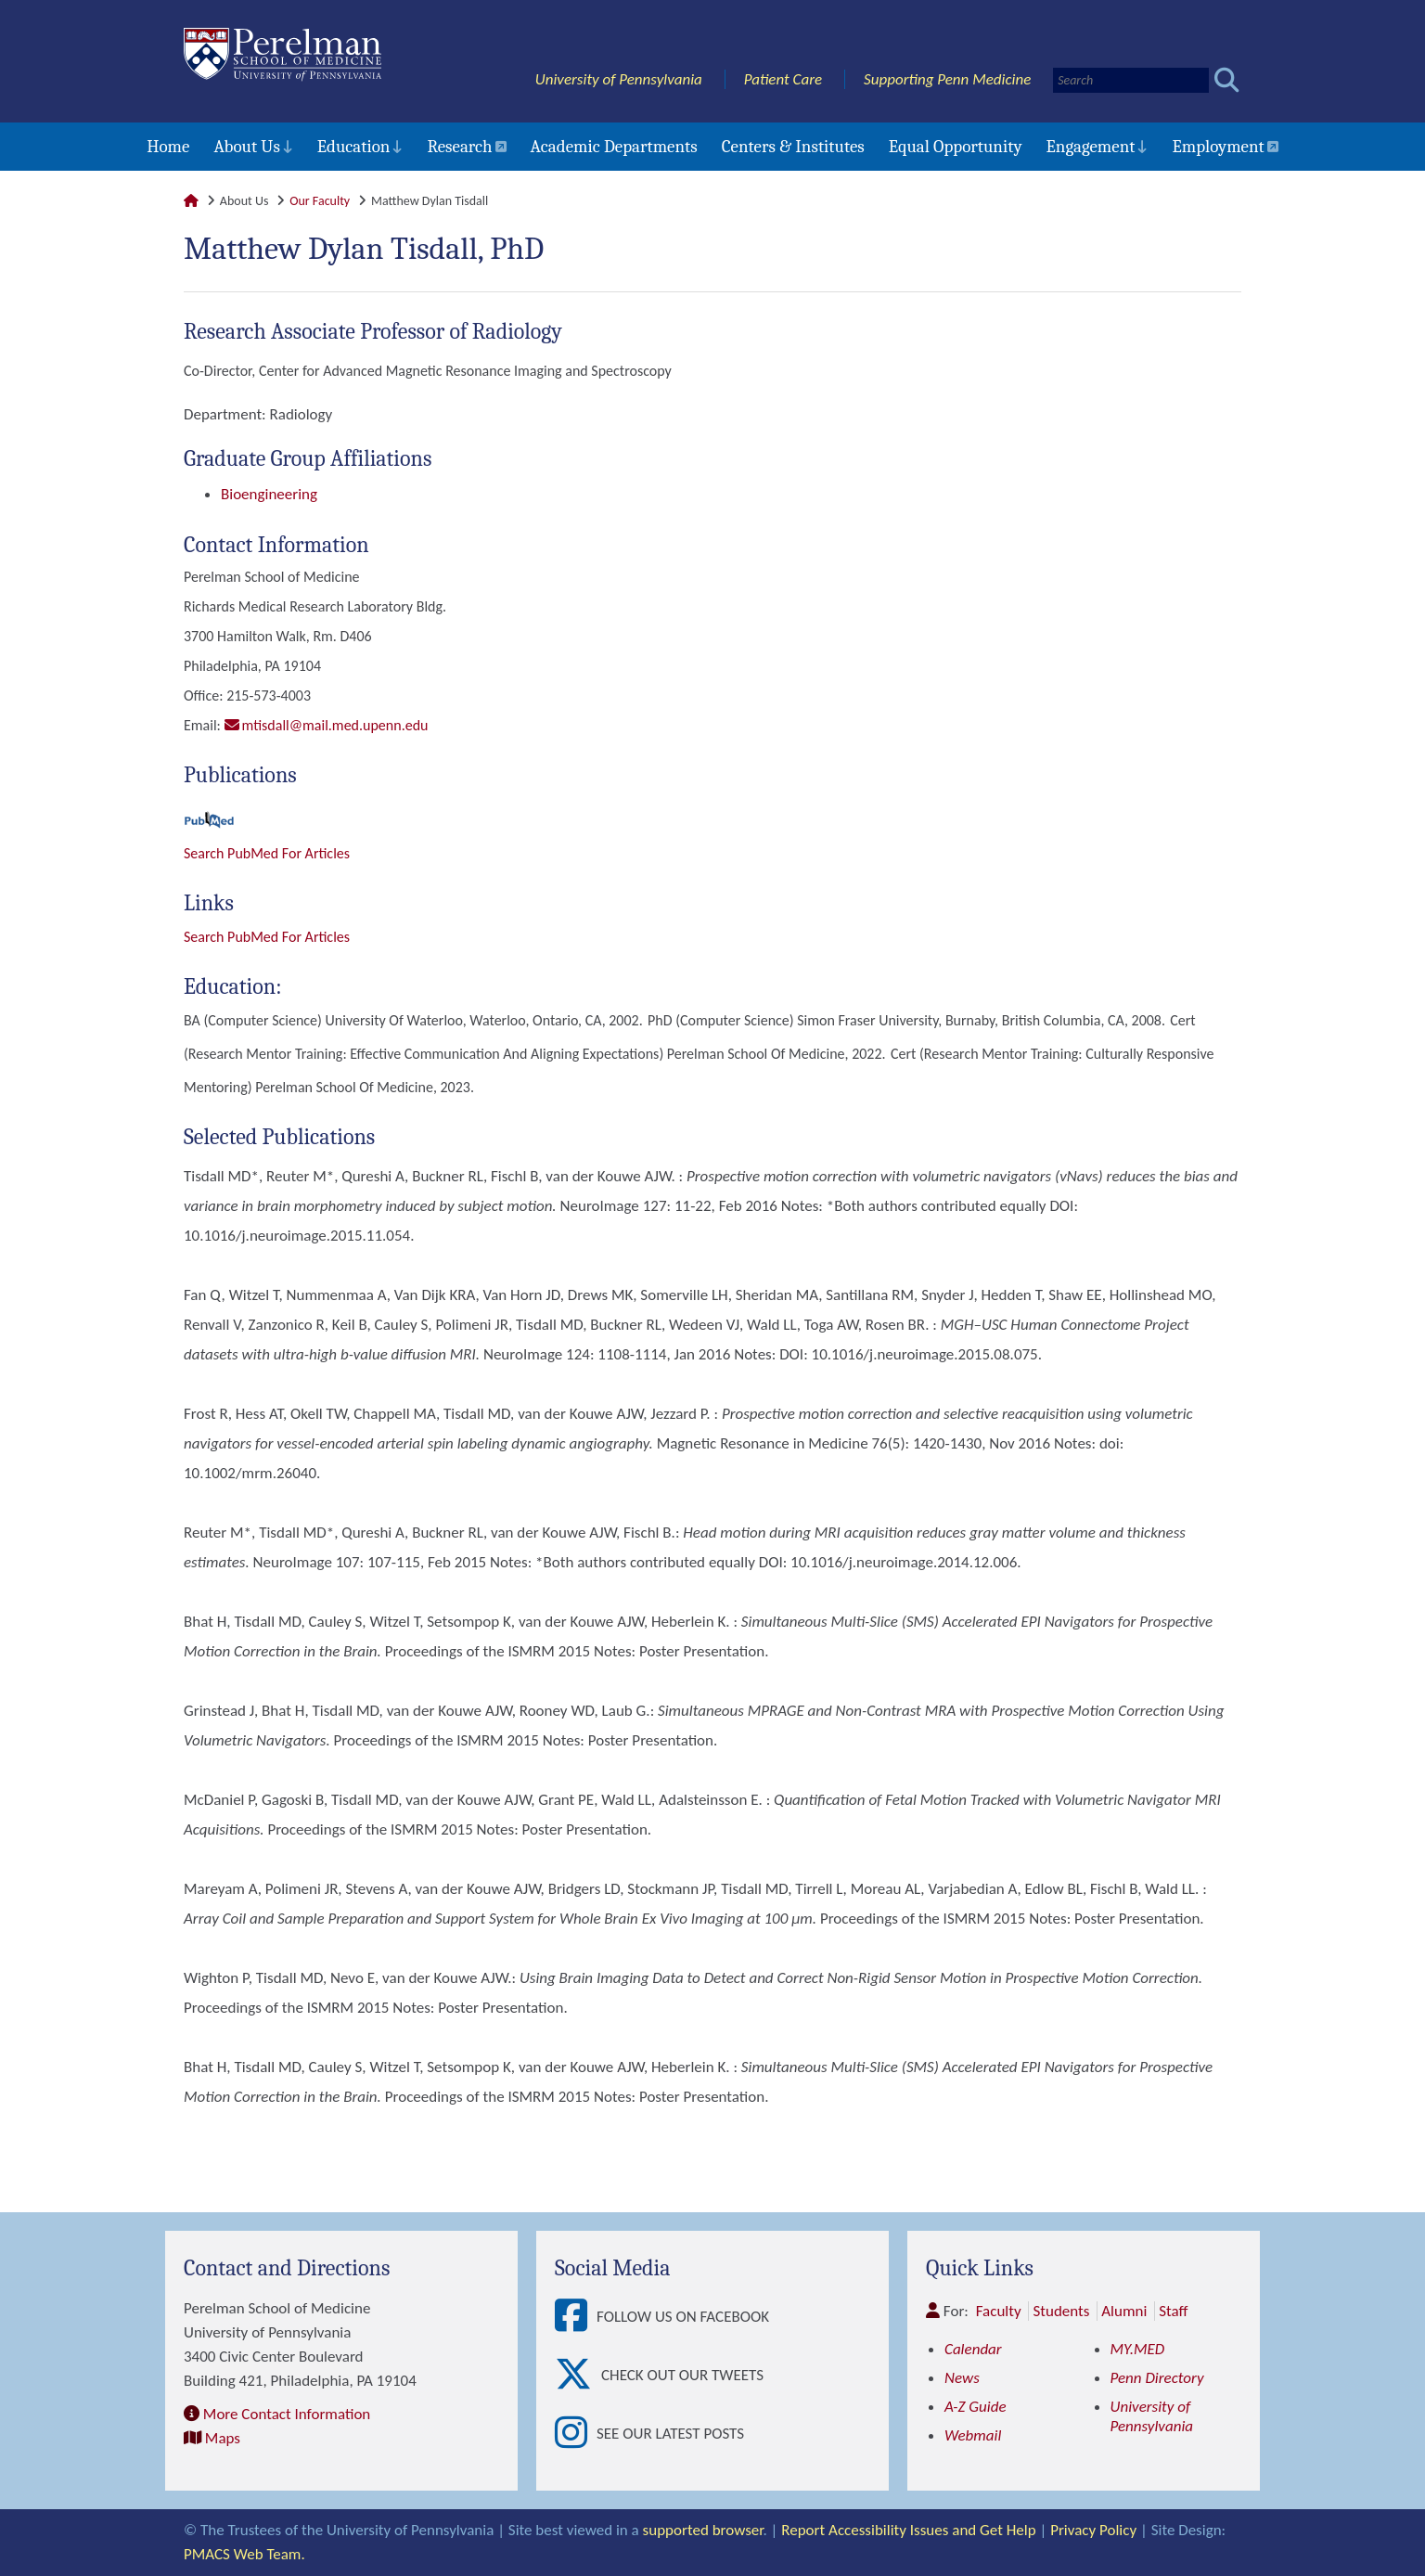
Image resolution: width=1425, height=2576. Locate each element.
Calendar (973, 2349)
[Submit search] (1227, 80)
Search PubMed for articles (267, 937)
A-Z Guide (975, 2406)
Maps (222, 2438)
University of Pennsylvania (618, 79)
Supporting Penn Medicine (947, 79)
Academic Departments (614, 146)
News (962, 2378)
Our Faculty (319, 201)
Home (168, 146)
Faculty (998, 2311)
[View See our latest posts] (576, 2434)
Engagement (1091, 146)
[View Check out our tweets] (578, 2375)
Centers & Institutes (793, 146)
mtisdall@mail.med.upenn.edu (335, 725)
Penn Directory (1157, 2378)
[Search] (1131, 80)
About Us (246, 146)
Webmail (972, 2435)
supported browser (703, 2530)
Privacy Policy (1093, 2530)
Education (354, 146)
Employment (1218, 146)
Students (1061, 2311)
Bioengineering (269, 494)
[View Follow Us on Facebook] (576, 2317)
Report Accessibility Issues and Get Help (908, 2530)
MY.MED (1137, 2349)
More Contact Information (286, 2414)
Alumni (1124, 2311)
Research (459, 146)
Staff (1173, 2311)
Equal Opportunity (955, 146)
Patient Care (783, 79)
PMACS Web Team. (244, 2554)
